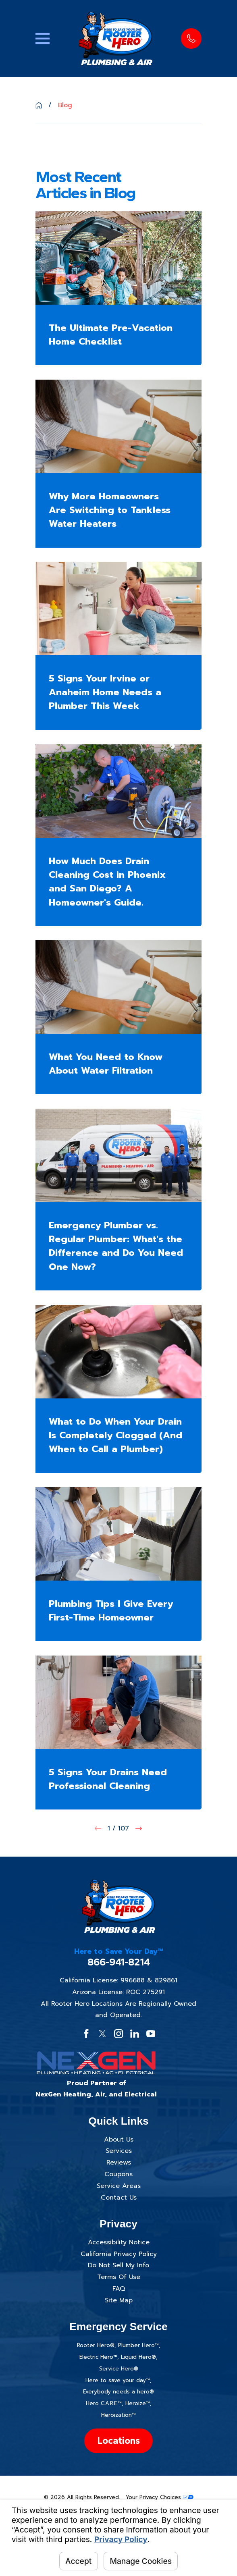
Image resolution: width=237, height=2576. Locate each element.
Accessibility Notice (119, 2242)
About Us (118, 2139)
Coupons (118, 2174)
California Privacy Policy (119, 2254)
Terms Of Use (118, 2277)
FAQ (118, 2288)
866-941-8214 (118, 1962)
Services (119, 2151)
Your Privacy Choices (159, 2497)
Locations (118, 2440)
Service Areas (119, 2186)
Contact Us (119, 2197)
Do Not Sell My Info (118, 2265)
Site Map (119, 2300)
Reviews (118, 2162)
